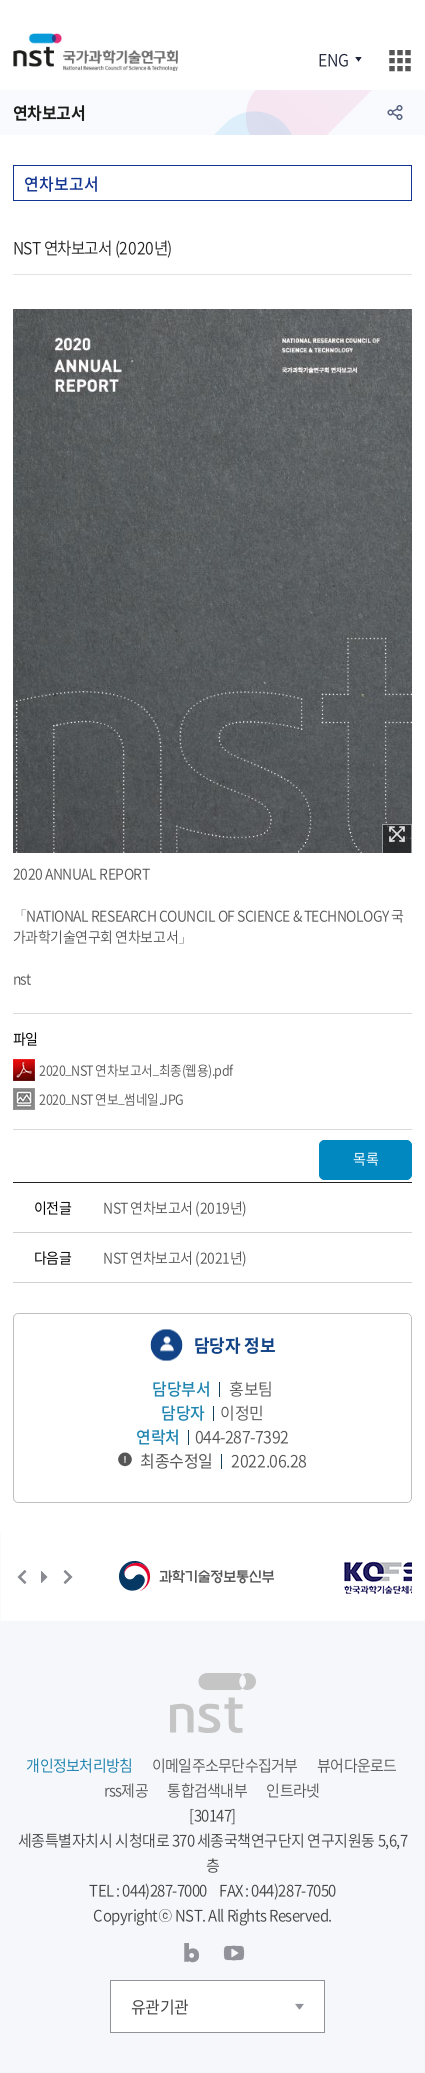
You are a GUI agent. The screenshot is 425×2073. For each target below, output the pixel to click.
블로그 (191, 1953)
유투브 (234, 1953)
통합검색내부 (207, 1790)
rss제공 (126, 1790)
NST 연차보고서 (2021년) (175, 1257)
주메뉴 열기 (399, 60)
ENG (333, 59)
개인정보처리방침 (79, 1765)
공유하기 (394, 112)
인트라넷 (292, 1790)
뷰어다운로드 (357, 1765)
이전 (22, 1577)
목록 (365, 1158)
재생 (45, 1577)
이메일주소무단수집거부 (225, 1765)
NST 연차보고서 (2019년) (175, 1207)
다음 (68, 1577)
